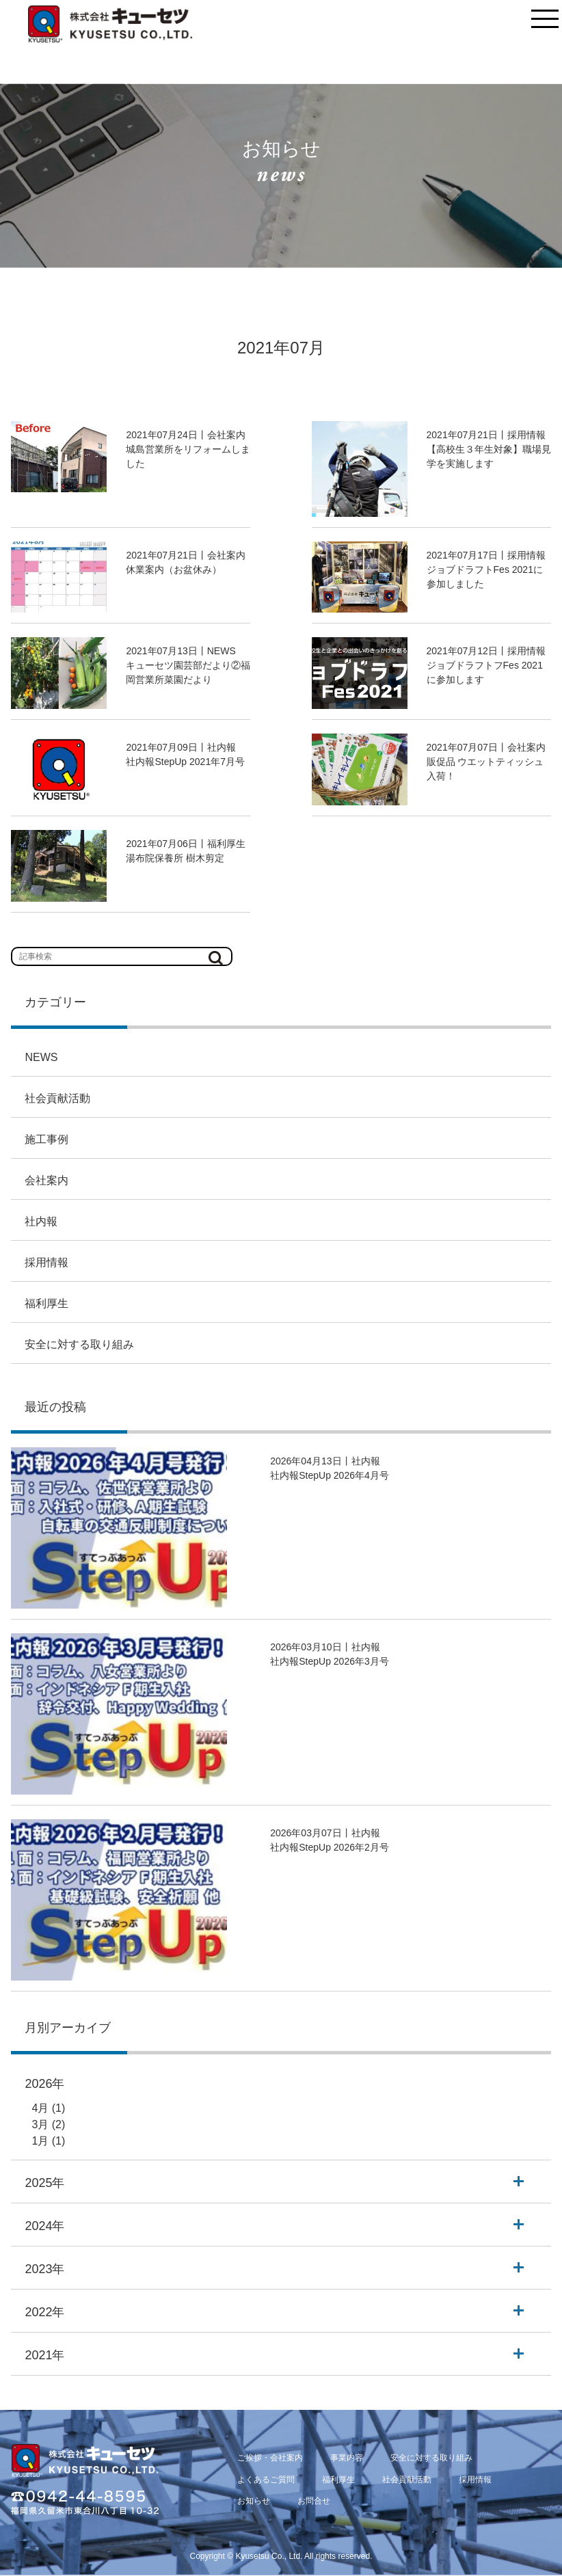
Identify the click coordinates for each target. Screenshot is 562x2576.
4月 (40, 2108)
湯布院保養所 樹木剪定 (175, 858)
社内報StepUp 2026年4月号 (329, 1475)
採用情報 (46, 1262)
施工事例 (46, 1139)
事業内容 (346, 2458)
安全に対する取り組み (79, 1344)
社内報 (41, 1221)
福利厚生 (46, 1303)
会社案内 (46, 1180)
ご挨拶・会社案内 (270, 2458)
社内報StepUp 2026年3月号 (329, 1661)
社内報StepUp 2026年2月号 (329, 1847)
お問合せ (313, 2501)
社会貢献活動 (57, 1098)
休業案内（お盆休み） (174, 569)
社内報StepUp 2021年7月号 (185, 761)
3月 (40, 2124)
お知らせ (253, 2501)
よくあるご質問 (266, 2479)
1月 (40, 2141)
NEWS (41, 1057)
